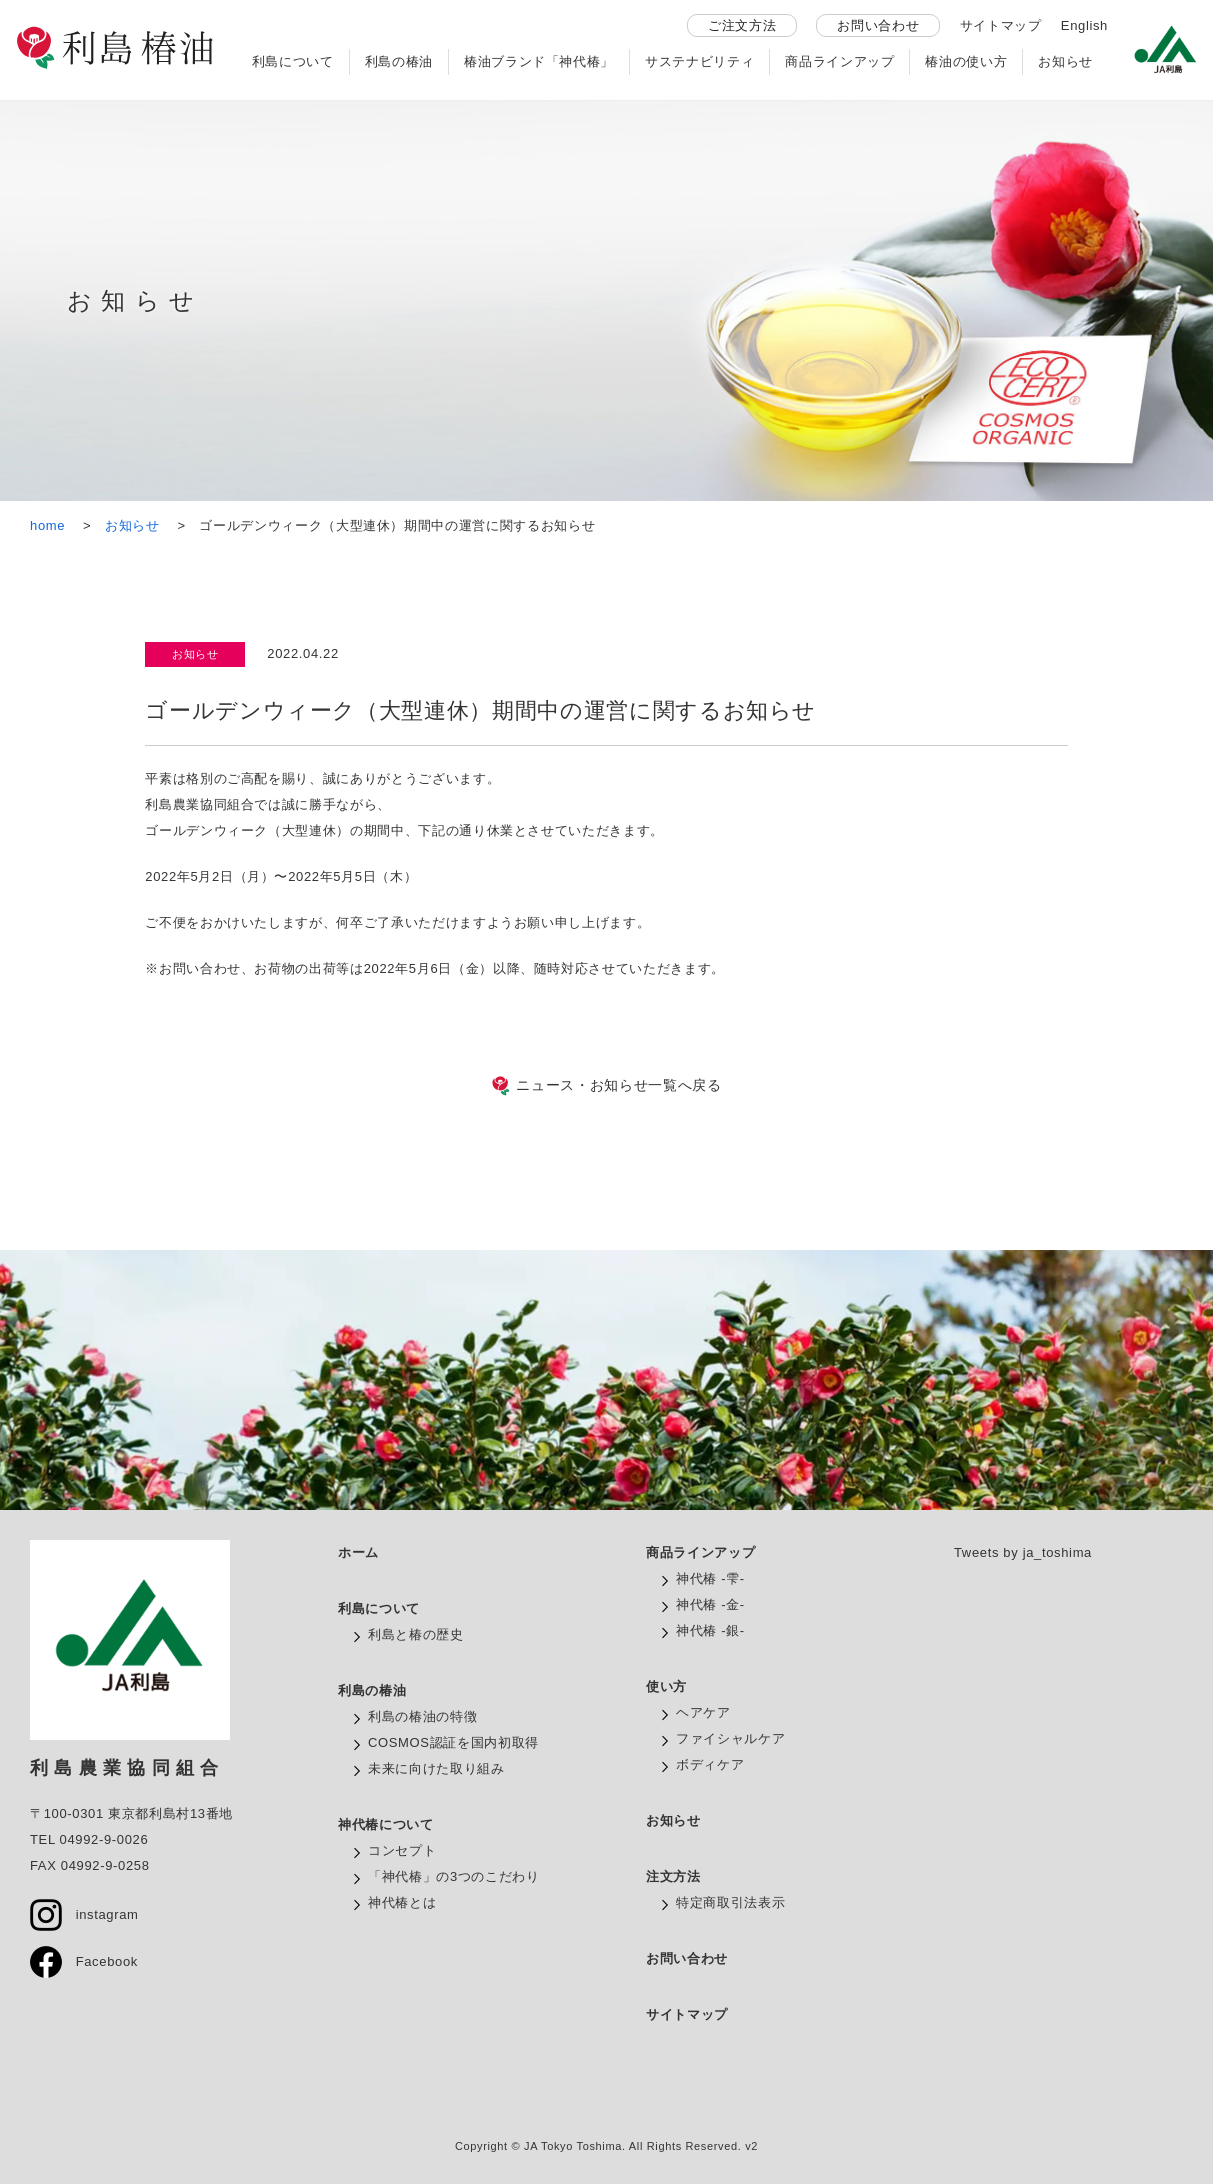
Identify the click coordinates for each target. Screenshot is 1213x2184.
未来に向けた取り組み (436, 1768)
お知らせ (1065, 61)
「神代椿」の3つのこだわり (454, 1876)
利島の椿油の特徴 (422, 1716)
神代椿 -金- (710, 1604)
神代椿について (386, 1824)
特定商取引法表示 (730, 1902)
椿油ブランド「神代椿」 (539, 61)
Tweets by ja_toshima (1023, 1552)
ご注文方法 (742, 25)
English (1084, 25)
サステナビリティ (699, 61)
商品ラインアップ (839, 61)
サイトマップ (1001, 25)
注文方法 (673, 1876)
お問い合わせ (878, 25)
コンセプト (402, 1850)
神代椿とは (402, 1902)
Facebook (84, 1961)
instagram (84, 1914)
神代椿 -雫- (710, 1578)
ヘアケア (703, 1712)
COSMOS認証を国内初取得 (453, 1742)
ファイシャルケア (730, 1738)
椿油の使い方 (966, 61)
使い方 (666, 1686)
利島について (293, 61)
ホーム (358, 1552)
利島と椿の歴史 (416, 1634)
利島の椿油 (399, 61)
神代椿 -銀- (710, 1630)
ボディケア (710, 1764)
